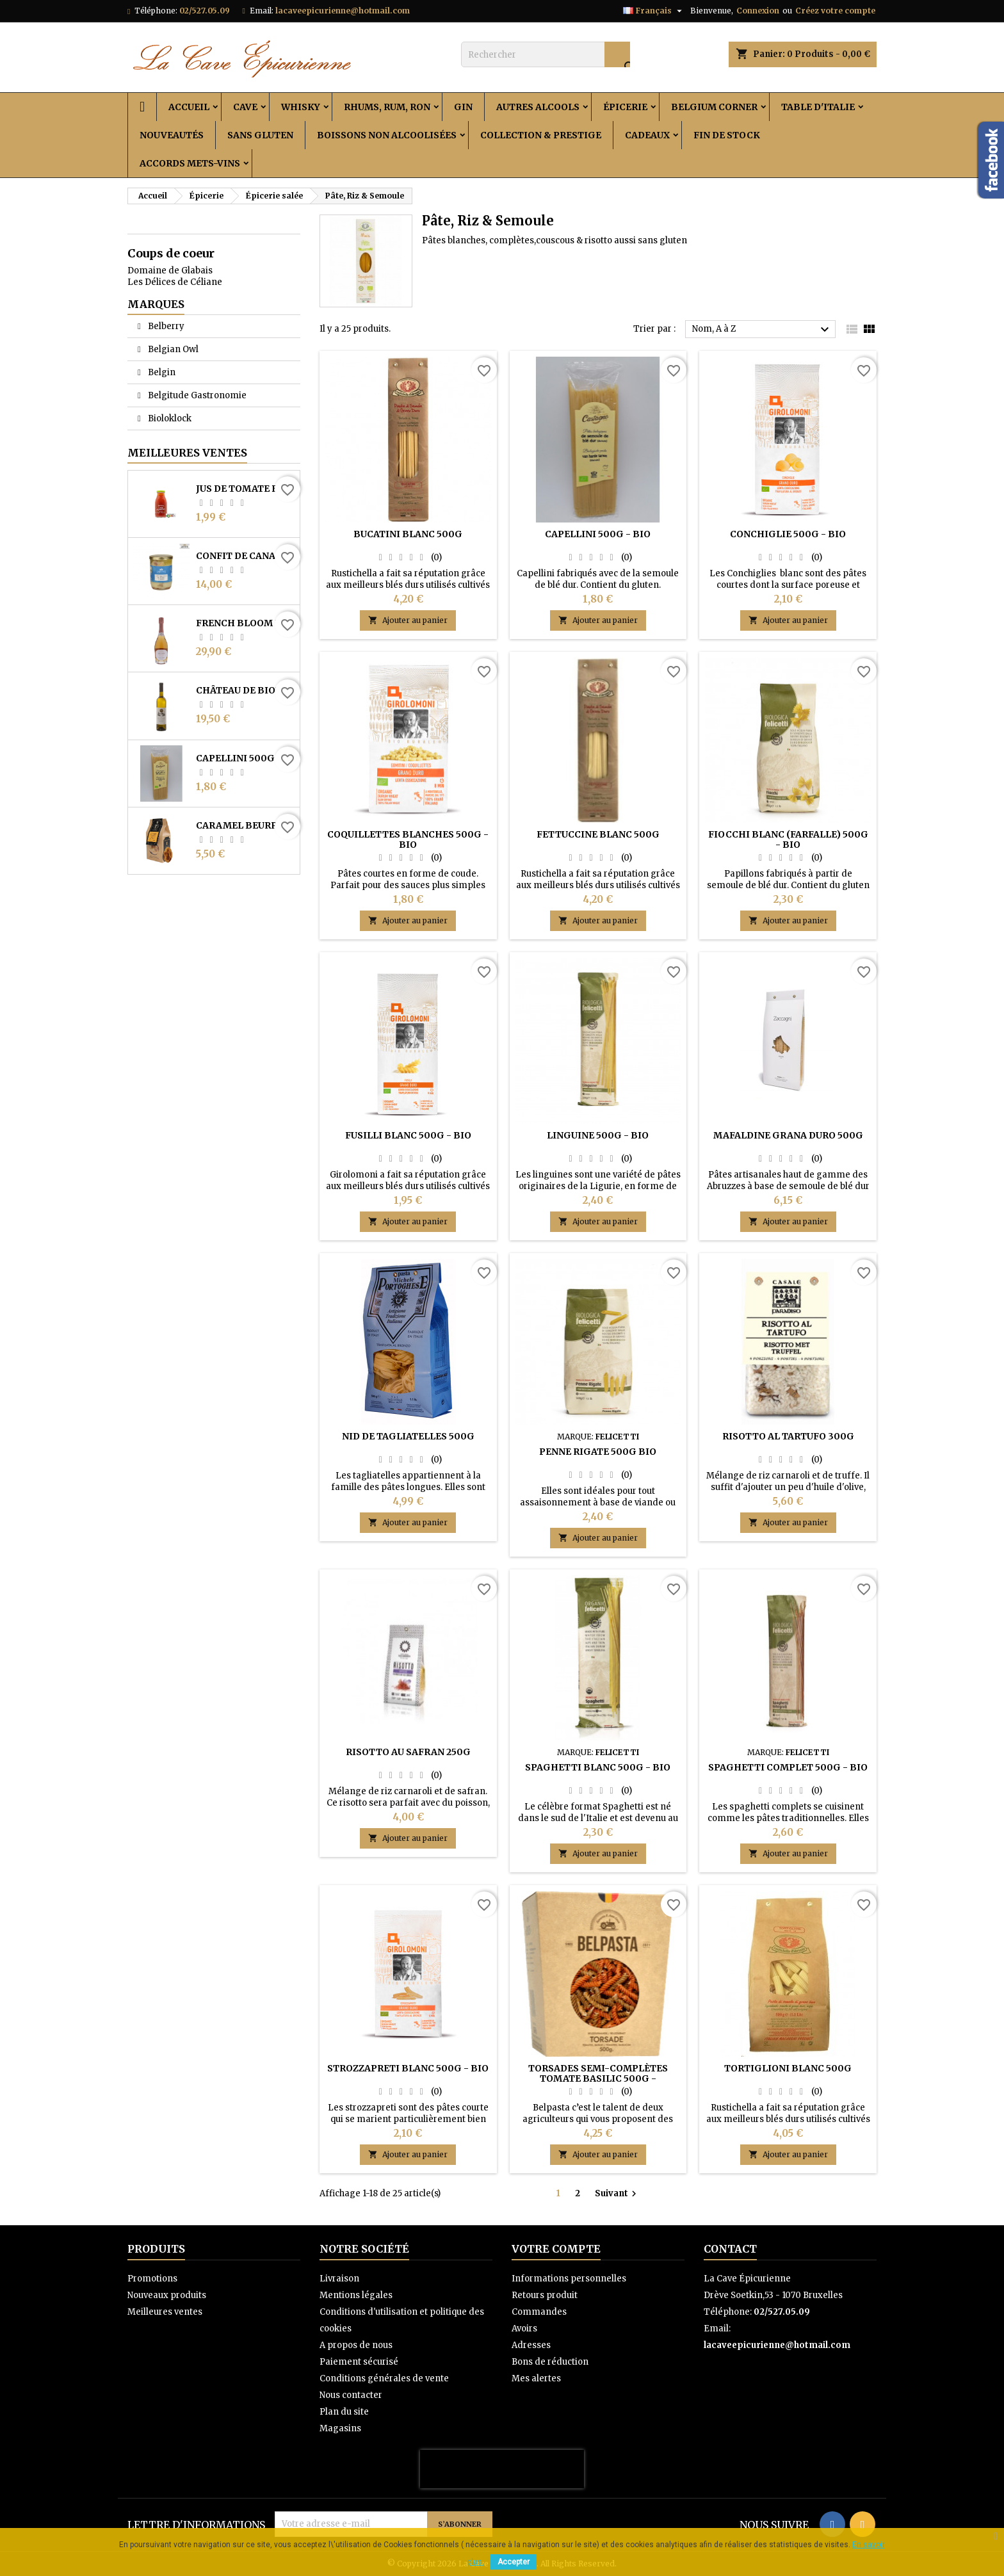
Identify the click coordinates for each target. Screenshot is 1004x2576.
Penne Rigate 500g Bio (597, 1451)
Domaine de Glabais (170, 270)
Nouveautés (172, 135)
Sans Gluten (260, 135)
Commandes (539, 2311)
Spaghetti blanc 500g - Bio (597, 1767)
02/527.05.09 (204, 10)
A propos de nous (356, 2345)
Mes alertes (536, 2378)
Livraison (339, 2278)
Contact (730, 2248)
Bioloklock (168, 418)
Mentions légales (356, 2295)
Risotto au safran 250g (408, 1752)
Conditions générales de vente (384, 2378)
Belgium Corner (714, 107)
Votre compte (556, 2248)
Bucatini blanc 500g (407, 534)
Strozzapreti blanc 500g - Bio (408, 2068)
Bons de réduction (550, 2361)
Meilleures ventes (164, 2311)
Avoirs (524, 2328)
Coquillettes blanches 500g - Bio (408, 839)
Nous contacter (351, 2395)
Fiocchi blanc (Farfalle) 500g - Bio (788, 839)
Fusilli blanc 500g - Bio (408, 1135)
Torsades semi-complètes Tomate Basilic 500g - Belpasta (598, 2078)
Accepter (514, 2561)
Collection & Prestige (540, 135)
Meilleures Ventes (187, 452)
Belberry (165, 326)
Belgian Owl (172, 349)
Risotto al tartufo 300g (788, 1436)
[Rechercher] (545, 54)
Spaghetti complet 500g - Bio (788, 1767)
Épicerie (625, 107)
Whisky (300, 107)
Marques (155, 304)
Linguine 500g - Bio (598, 1135)
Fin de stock (726, 135)
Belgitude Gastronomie (196, 395)
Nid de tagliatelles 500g (408, 1436)
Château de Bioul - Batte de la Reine (245, 690)
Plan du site (344, 2411)
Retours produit (545, 2295)
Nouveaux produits (166, 2295)
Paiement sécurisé (359, 2361)
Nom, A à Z (762, 329)
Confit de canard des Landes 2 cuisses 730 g (245, 556)
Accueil (188, 107)
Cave (245, 107)
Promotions (152, 2278)
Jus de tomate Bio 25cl (245, 488)
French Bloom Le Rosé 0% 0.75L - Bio (245, 623)
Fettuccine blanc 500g (598, 834)
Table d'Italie (818, 107)
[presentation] (502, 2469)
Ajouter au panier (408, 620)
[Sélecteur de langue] (654, 11)
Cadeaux (647, 135)
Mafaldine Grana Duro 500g (788, 1135)
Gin (463, 107)
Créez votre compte (835, 10)
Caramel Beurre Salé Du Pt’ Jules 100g (245, 825)
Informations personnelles (569, 2278)
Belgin (160, 372)
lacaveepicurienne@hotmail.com (342, 10)
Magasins (340, 2428)
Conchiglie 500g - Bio (788, 534)
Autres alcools (537, 107)
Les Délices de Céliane (174, 282)
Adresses (531, 2345)
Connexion (757, 10)
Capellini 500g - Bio (245, 758)
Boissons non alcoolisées (387, 135)
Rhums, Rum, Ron (387, 107)
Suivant (617, 2193)
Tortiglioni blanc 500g (788, 2068)
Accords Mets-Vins (190, 163)
